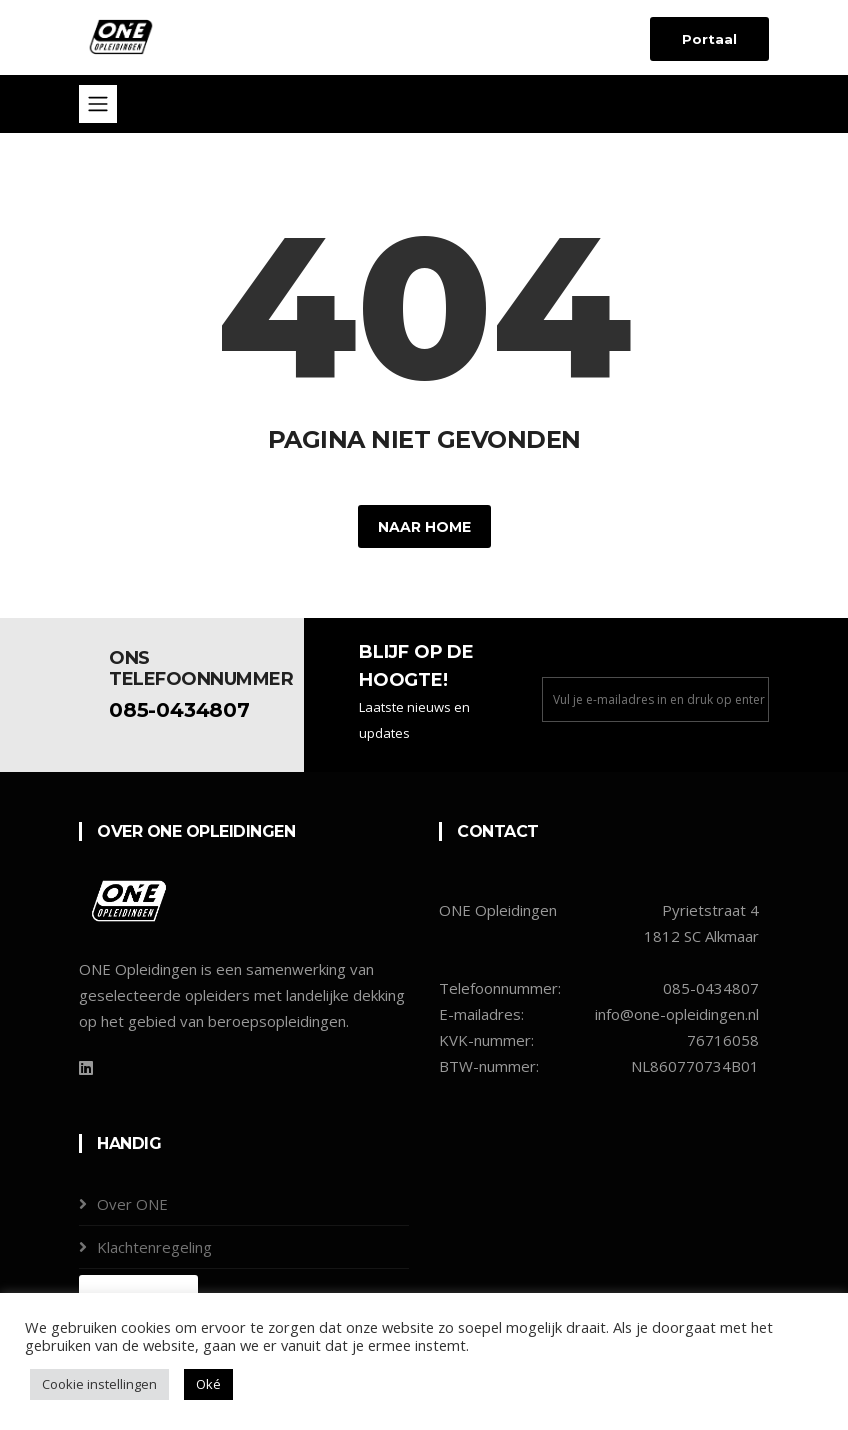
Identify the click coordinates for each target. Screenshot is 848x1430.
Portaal (709, 39)
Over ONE (132, 1204)
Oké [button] (208, 1384)
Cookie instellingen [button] (99, 1384)
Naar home (424, 527)
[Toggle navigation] (98, 104)
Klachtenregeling (154, 1247)
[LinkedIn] (86, 1068)
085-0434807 (179, 710)
